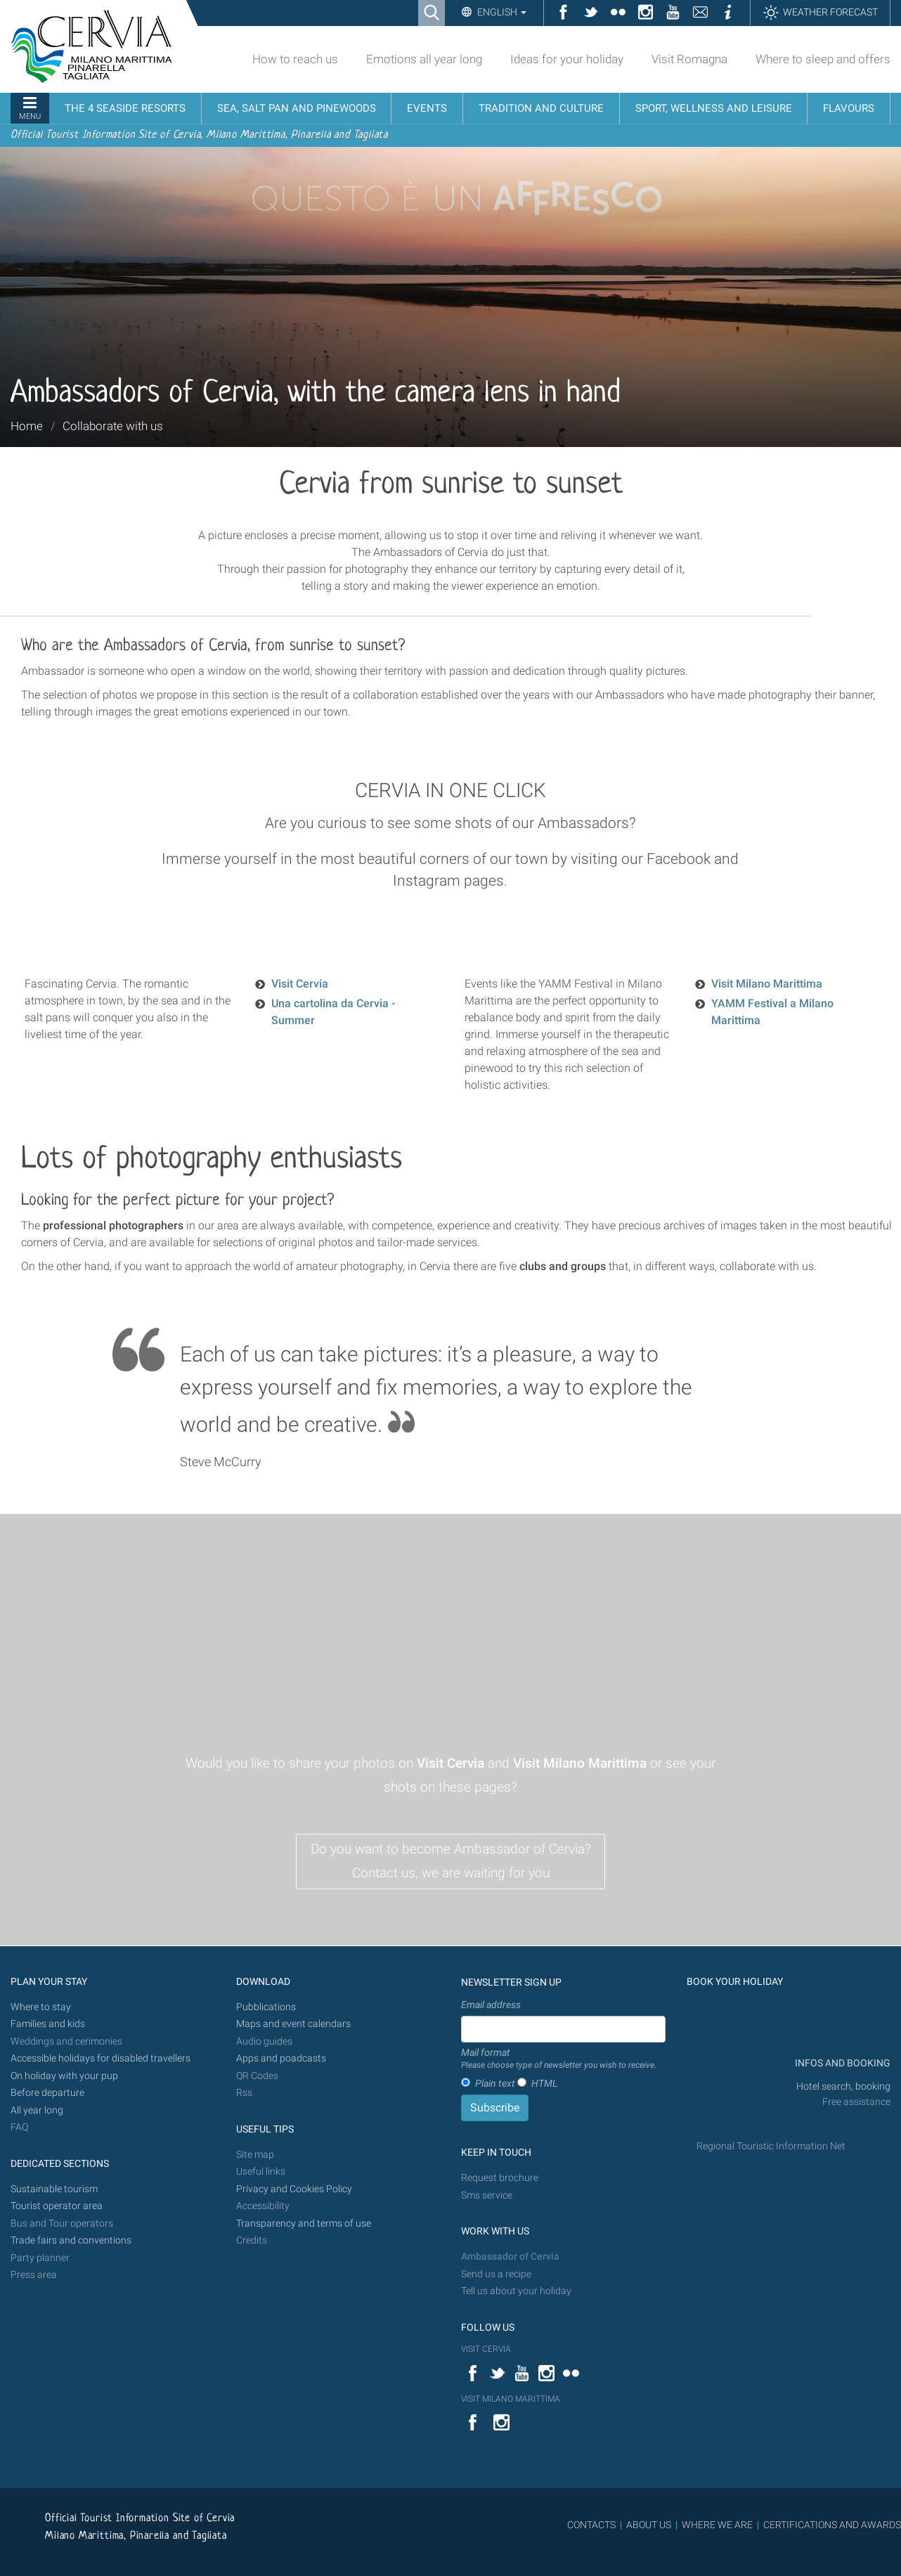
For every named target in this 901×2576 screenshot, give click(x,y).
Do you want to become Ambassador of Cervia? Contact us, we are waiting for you (451, 1861)
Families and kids (48, 2024)
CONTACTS (591, 2524)
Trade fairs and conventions (71, 2240)
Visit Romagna (689, 59)
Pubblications (266, 2007)
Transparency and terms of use (303, 2223)
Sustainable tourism (54, 2189)
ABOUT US (648, 2524)
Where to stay (41, 2007)
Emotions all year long (424, 59)
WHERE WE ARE (717, 2524)
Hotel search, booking (843, 2086)
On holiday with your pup (64, 2076)
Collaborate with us (113, 426)
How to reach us (295, 59)
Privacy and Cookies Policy (294, 2189)
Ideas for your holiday (566, 59)
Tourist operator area (57, 2206)
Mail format (558, 2059)
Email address (491, 2004)
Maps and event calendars (293, 2024)
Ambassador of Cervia (510, 2257)
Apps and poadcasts (281, 2058)
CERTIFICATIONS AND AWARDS (832, 2524)
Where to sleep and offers (823, 59)
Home (27, 426)
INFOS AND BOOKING (841, 2063)
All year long (37, 2110)
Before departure (47, 2093)
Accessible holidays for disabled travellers (100, 2058)
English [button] (500, 12)
